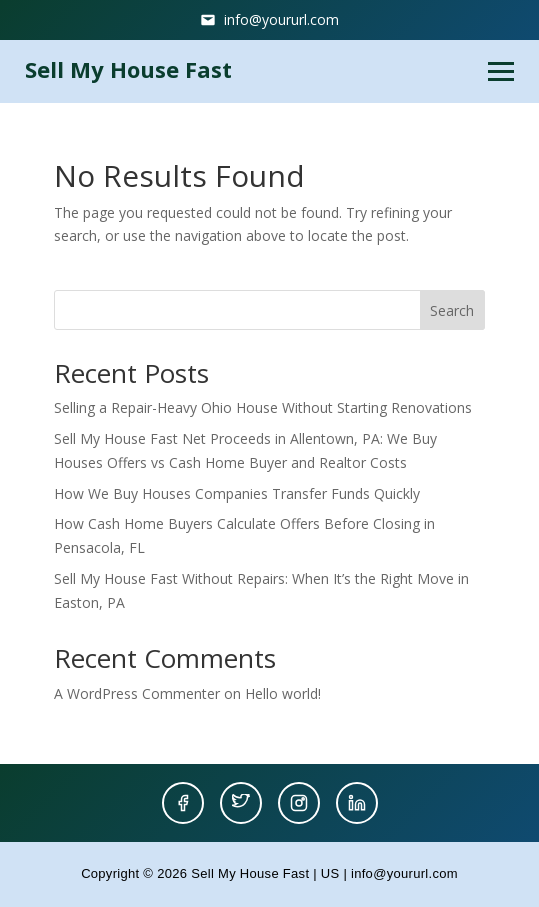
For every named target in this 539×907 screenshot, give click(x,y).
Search (452, 310)
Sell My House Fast (128, 69)
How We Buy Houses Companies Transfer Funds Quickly (237, 493)
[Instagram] (299, 803)
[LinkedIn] (357, 803)
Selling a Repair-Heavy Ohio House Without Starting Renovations (263, 407)
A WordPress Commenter (137, 693)
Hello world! (283, 693)
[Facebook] (183, 803)
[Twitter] (241, 803)
